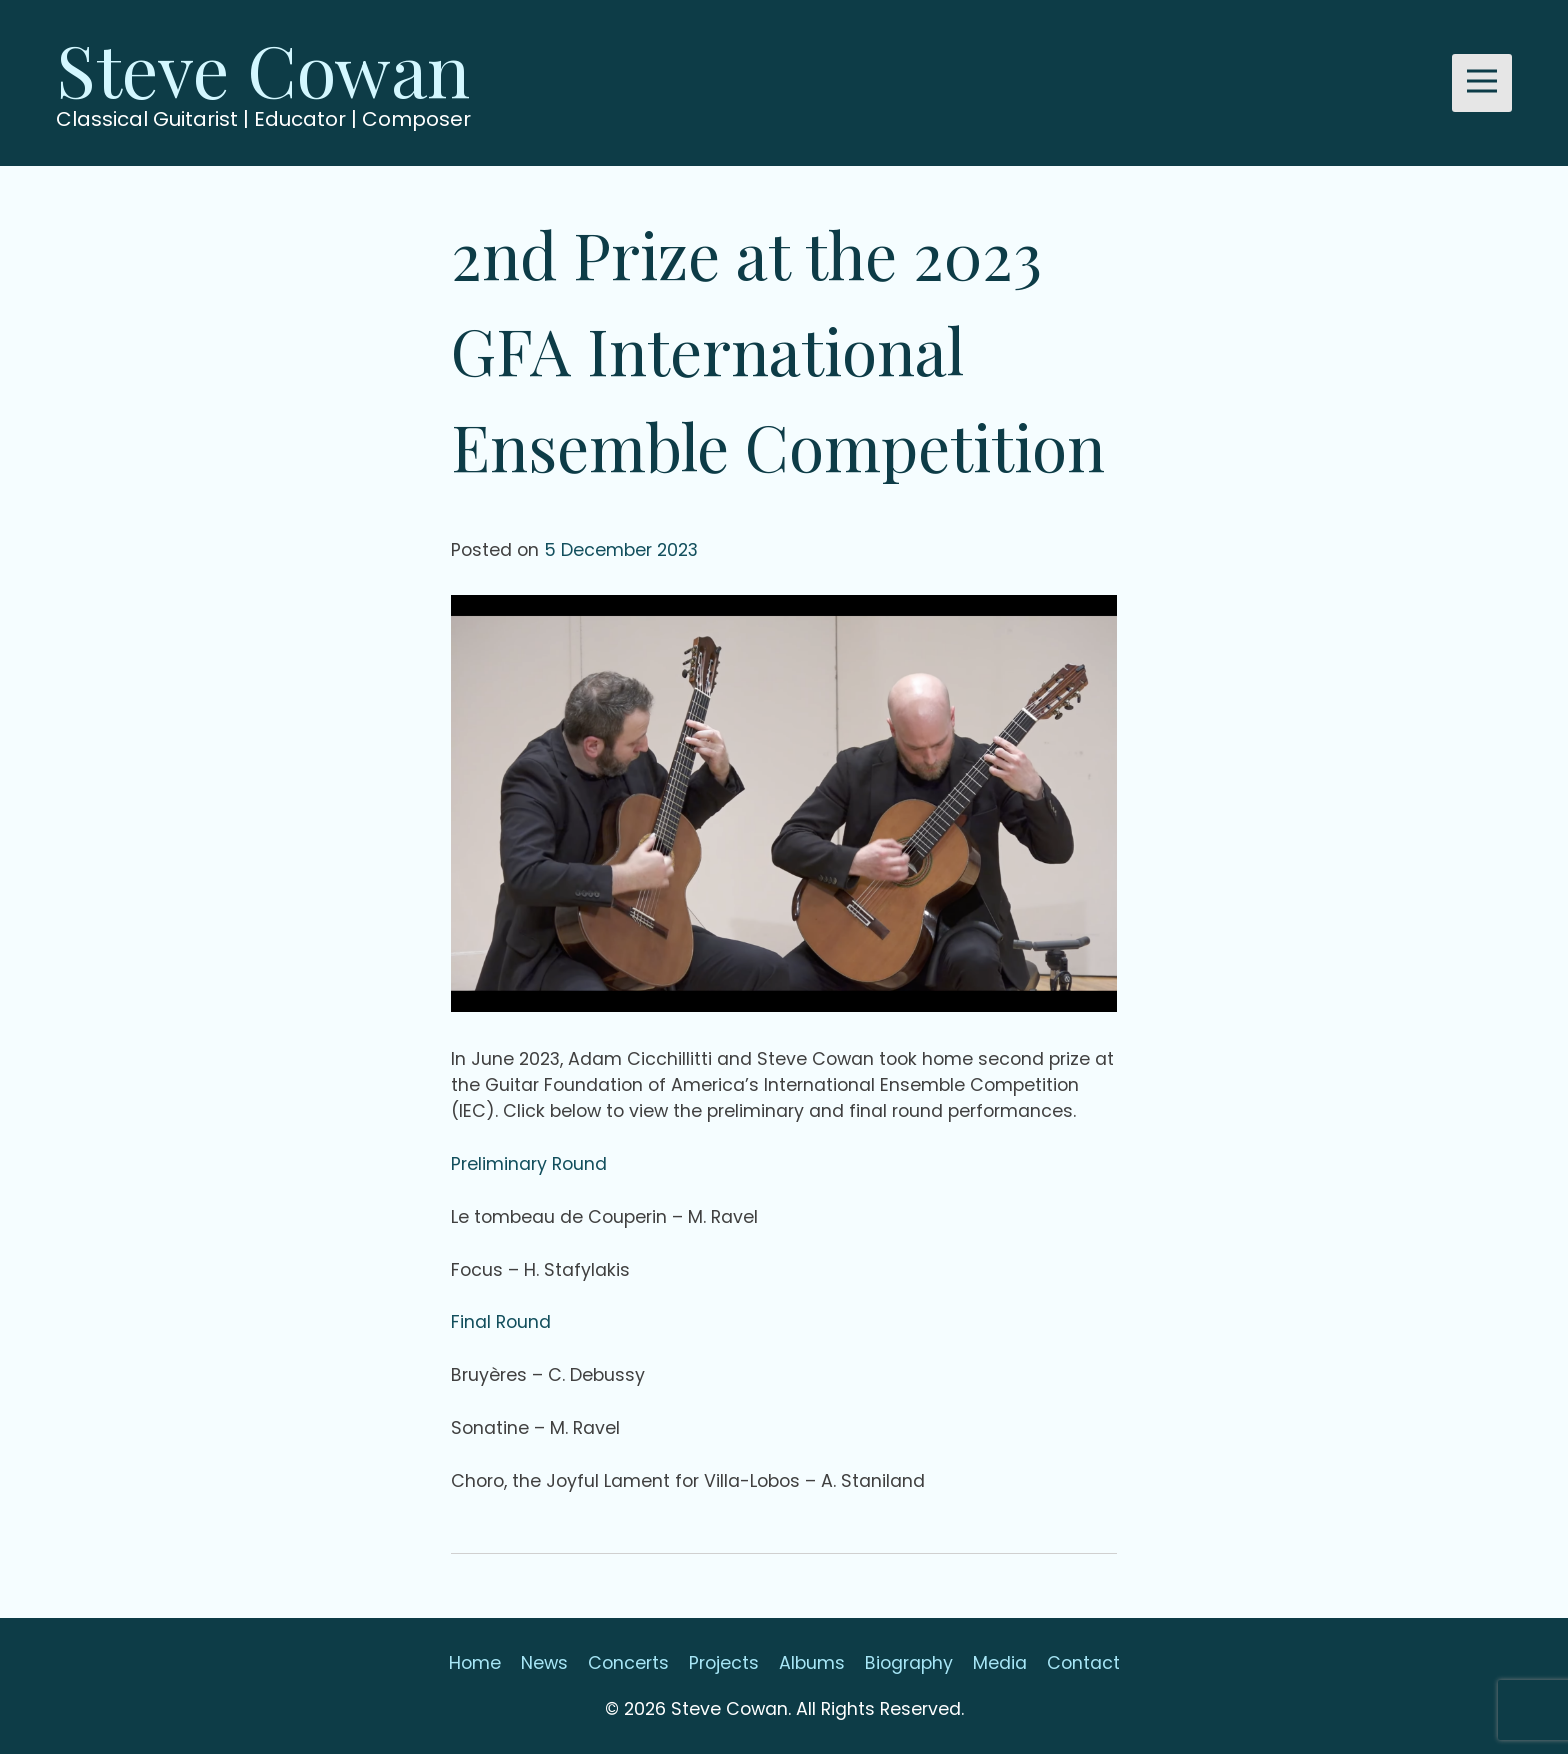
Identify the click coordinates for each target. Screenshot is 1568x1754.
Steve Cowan (263, 68)
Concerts (628, 1663)
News (544, 1663)
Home (475, 1663)
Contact (1083, 1663)
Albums (812, 1663)
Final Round (501, 1322)
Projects (724, 1663)
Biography (909, 1663)
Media (1000, 1663)
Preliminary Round (529, 1164)
